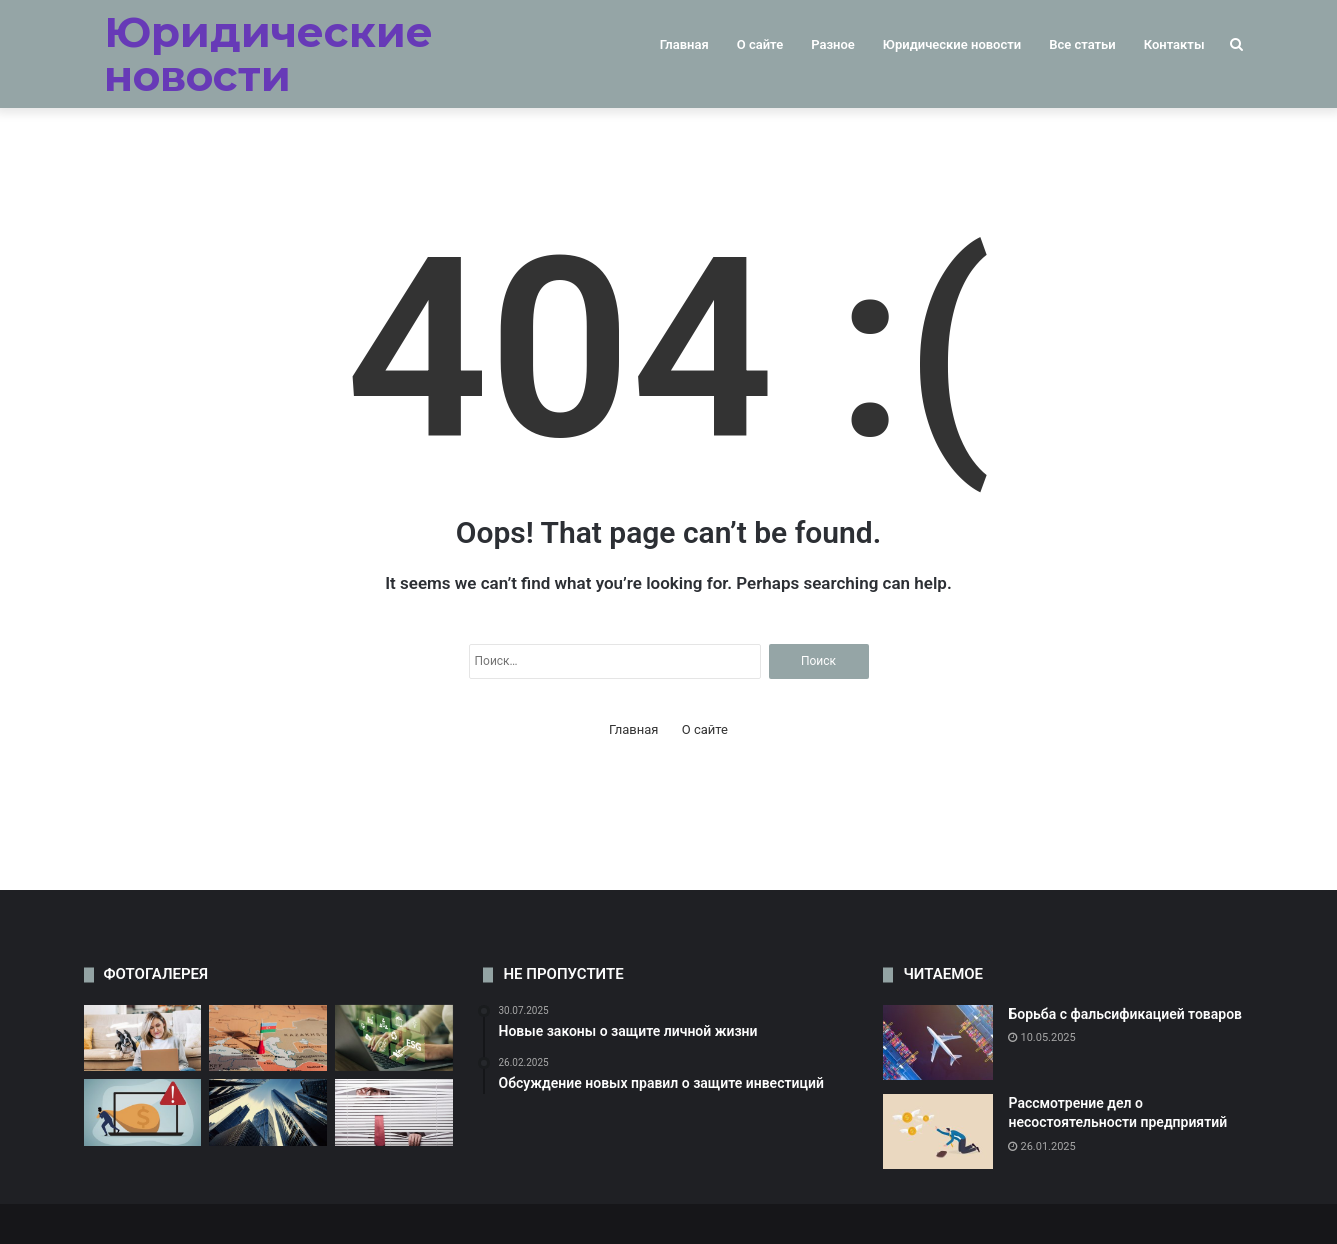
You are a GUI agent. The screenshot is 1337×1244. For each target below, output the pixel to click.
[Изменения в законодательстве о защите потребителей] (394, 1112)
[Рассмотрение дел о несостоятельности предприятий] (938, 1131)
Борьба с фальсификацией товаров (1125, 1014)
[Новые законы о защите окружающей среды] (394, 1038)
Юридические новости (952, 44)
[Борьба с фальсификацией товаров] (938, 1042)
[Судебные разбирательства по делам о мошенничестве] (143, 1112)
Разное (833, 44)
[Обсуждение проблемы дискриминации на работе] (143, 1038)
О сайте (760, 44)
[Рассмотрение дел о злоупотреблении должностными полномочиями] (268, 1038)
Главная (684, 44)
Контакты (1174, 44)
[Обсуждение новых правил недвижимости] (268, 1112)
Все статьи (1082, 44)
